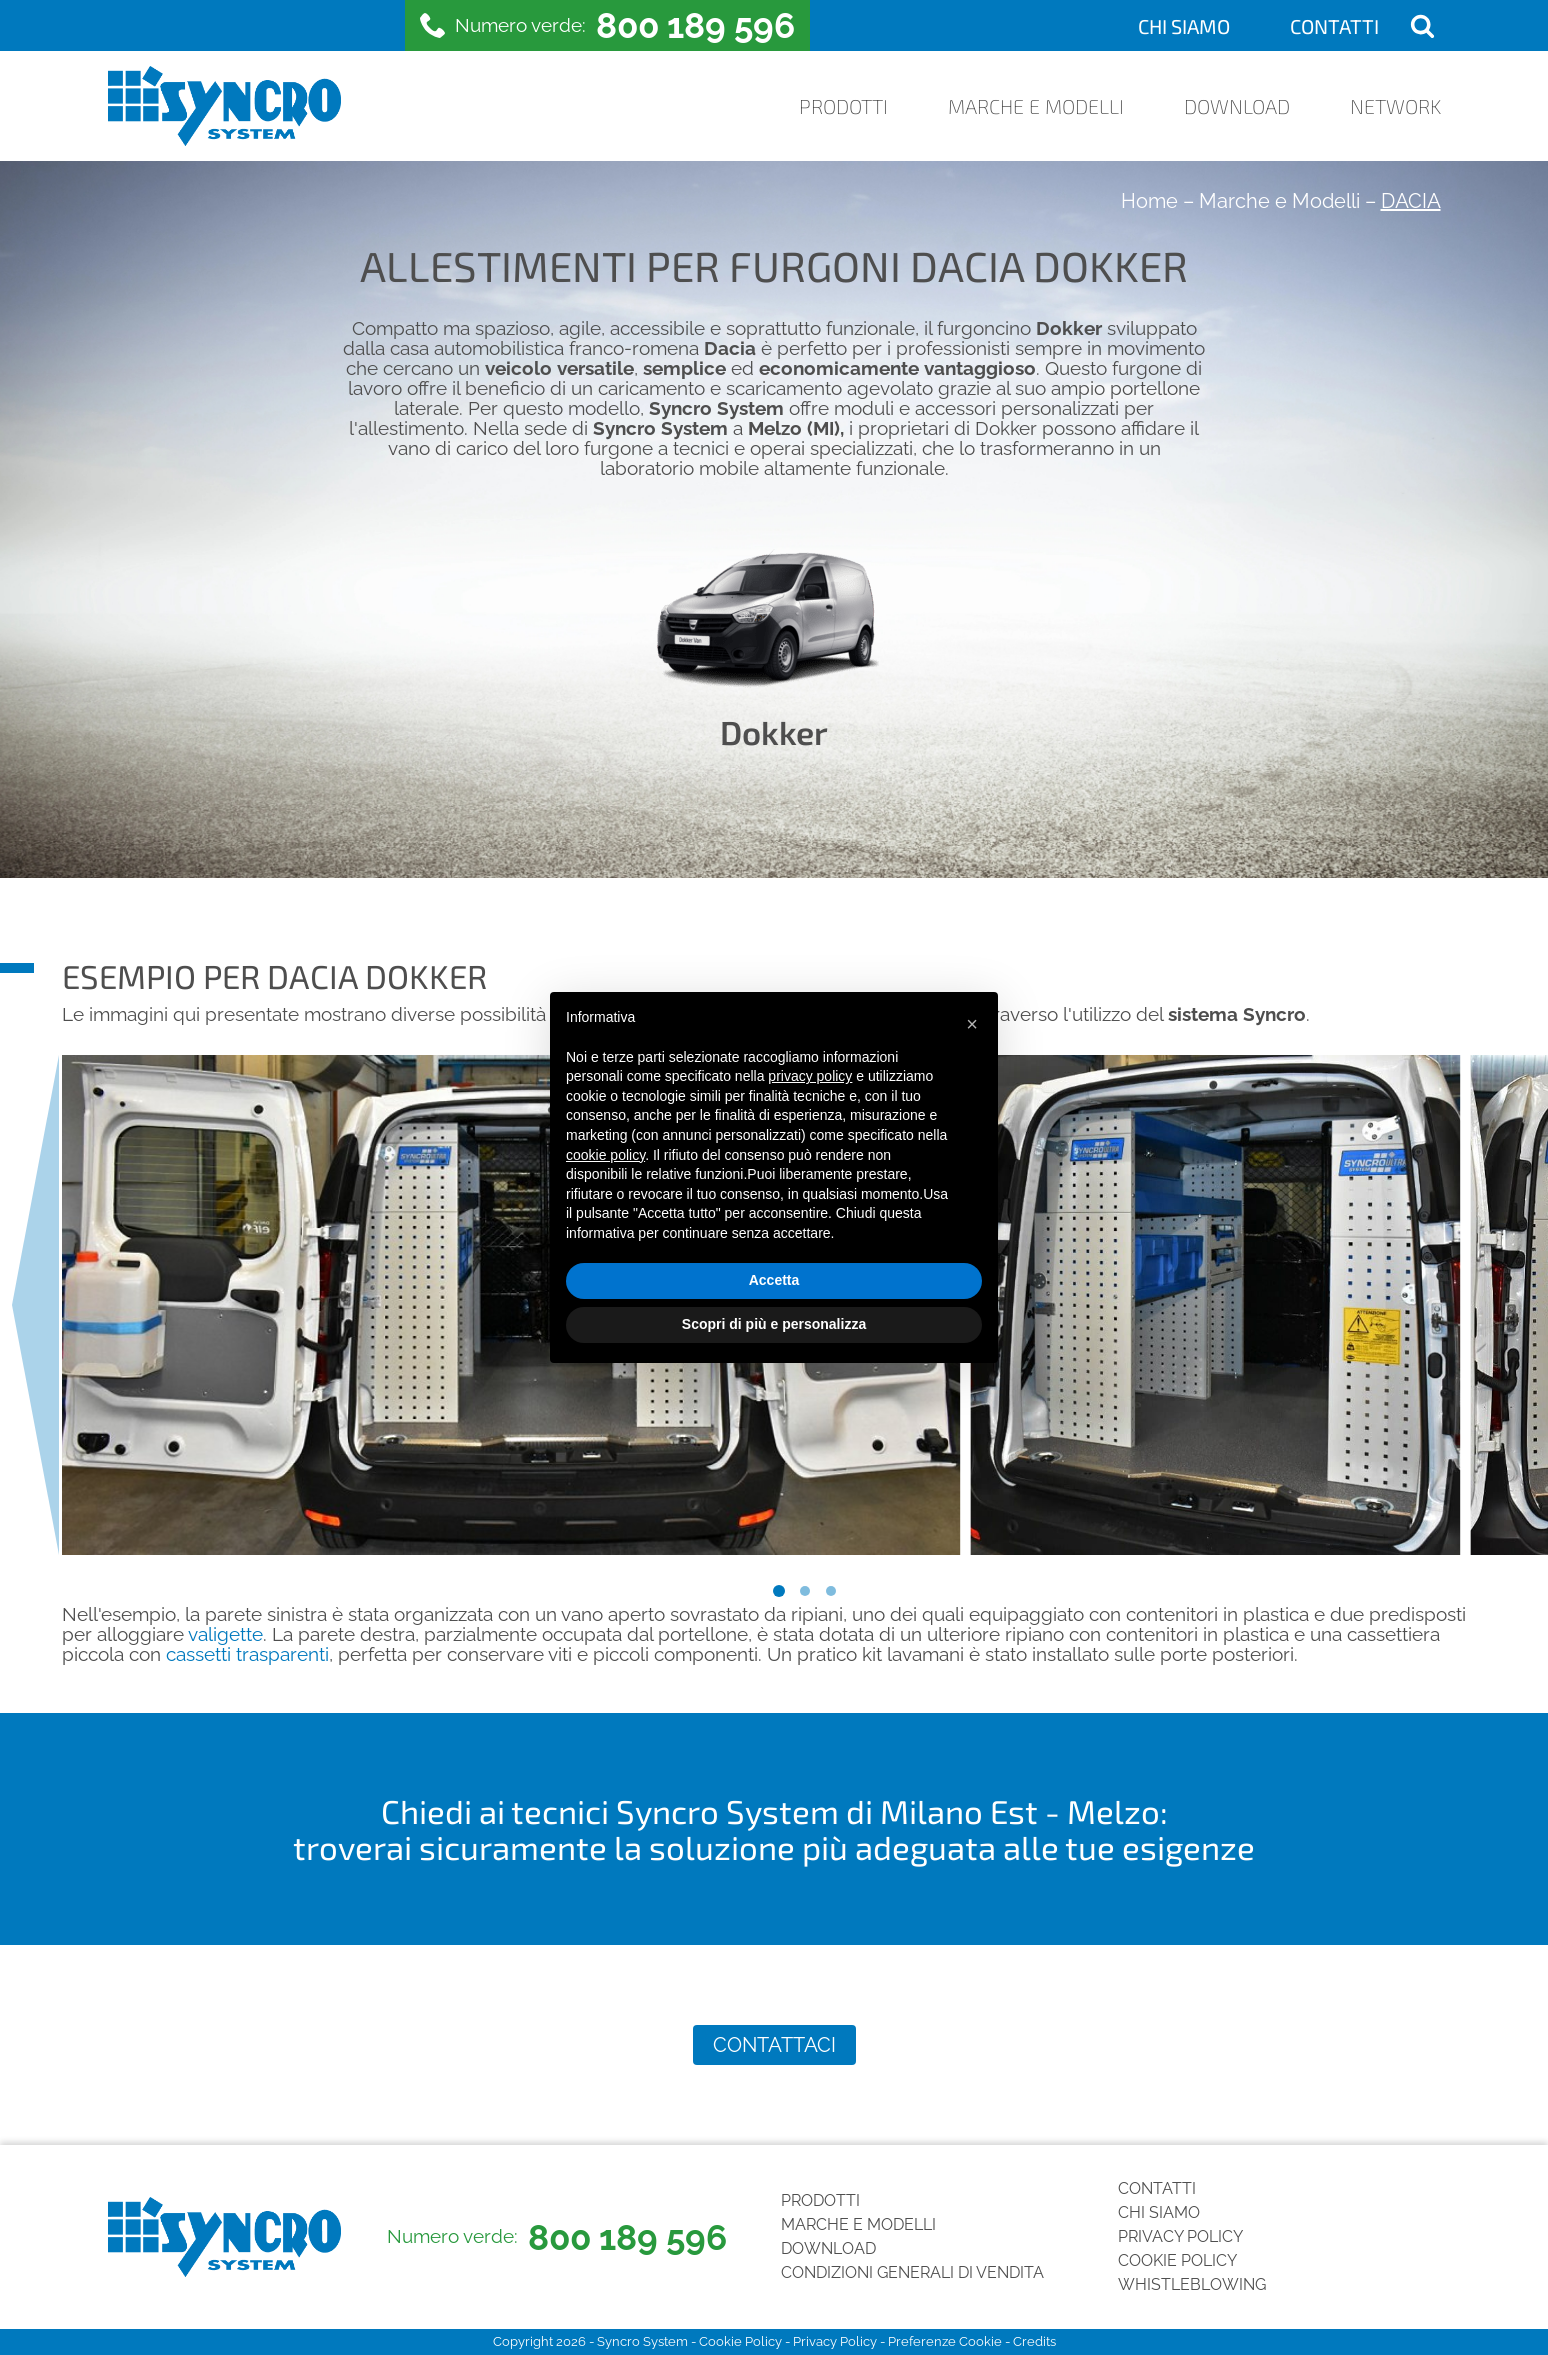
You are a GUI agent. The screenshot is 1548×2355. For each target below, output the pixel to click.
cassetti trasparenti (247, 1654)
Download (1237, 106)
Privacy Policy (1180, 2236)
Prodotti (843, 106)
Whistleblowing (1192, 2284)
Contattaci (774, 2045)
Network (1395, 106)
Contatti (1334, 26)
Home (1149, 201)
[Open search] (1422, 25)
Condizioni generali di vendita (912, 2272)
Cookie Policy (1177, 2260)
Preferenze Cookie (945, 2341)
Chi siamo (1184, 26)
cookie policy (605, 1155)
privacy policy (810, 1076)
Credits (1034, 2341)
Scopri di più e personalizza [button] (774, 1324)
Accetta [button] (774, 1280)
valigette (225, 1634)
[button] (972, 1024)
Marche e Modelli (1036, 106)
